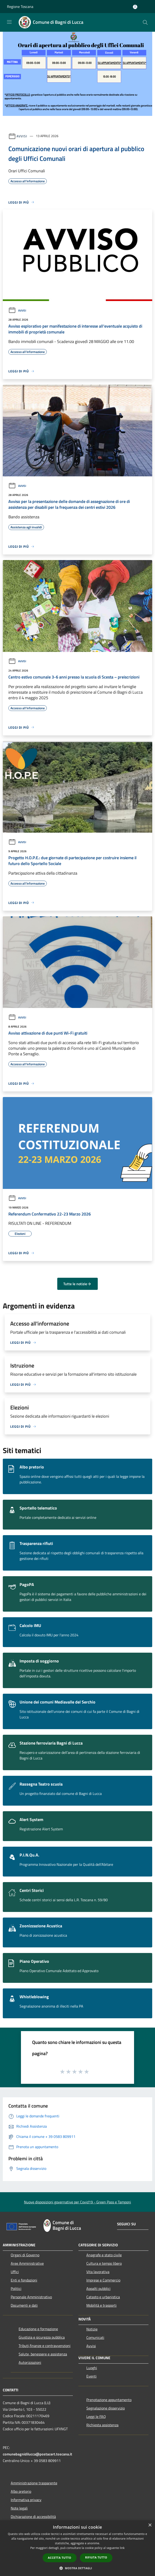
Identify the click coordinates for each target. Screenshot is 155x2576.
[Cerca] (145, 22)
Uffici (15, 2272)
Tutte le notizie (77, 1284)
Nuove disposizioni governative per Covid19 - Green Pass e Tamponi (77, 2202)
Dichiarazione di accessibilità (33, 2516)
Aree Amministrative (27, 2263)
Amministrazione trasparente (34, 2483)
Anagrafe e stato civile (104, 2255)
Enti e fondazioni (24, 2280)
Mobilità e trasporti (101, 2305)
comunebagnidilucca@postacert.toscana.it (37, 2454)
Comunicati (95, 2337)
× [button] (150, 2525)
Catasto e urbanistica (103, 2297)
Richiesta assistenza (102, 2425)
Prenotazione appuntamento (108, 2400)
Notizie (92, 2329)
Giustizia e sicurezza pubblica (42, 2337)
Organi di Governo (25, 2255)
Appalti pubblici (98, 2288)
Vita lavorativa (97, 2272)
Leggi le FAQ (96, 2416)
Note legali (19, 2508)
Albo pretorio (21, 2491)
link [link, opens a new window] (122, 2548)
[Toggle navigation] (9, 22)
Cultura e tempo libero (104, 2263)
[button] (77, 2568)
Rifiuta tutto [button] (96, 2557)
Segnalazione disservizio (105, 2408)
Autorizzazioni (30, 2362)
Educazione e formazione (38, 2329)
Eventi (91, 2376)
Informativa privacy (26, 2500)
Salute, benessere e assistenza (43, 2354)
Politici (16, 2288)
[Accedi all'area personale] (135, 6)
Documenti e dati (24, 2305)
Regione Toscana (20, 6)
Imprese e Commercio (103, 2280)
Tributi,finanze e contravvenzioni (45, 2345)
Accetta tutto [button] (59, 2558)
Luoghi (91, 2368)
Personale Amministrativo (31, 2297)
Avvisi (22, 135)
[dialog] (77, 2548)
